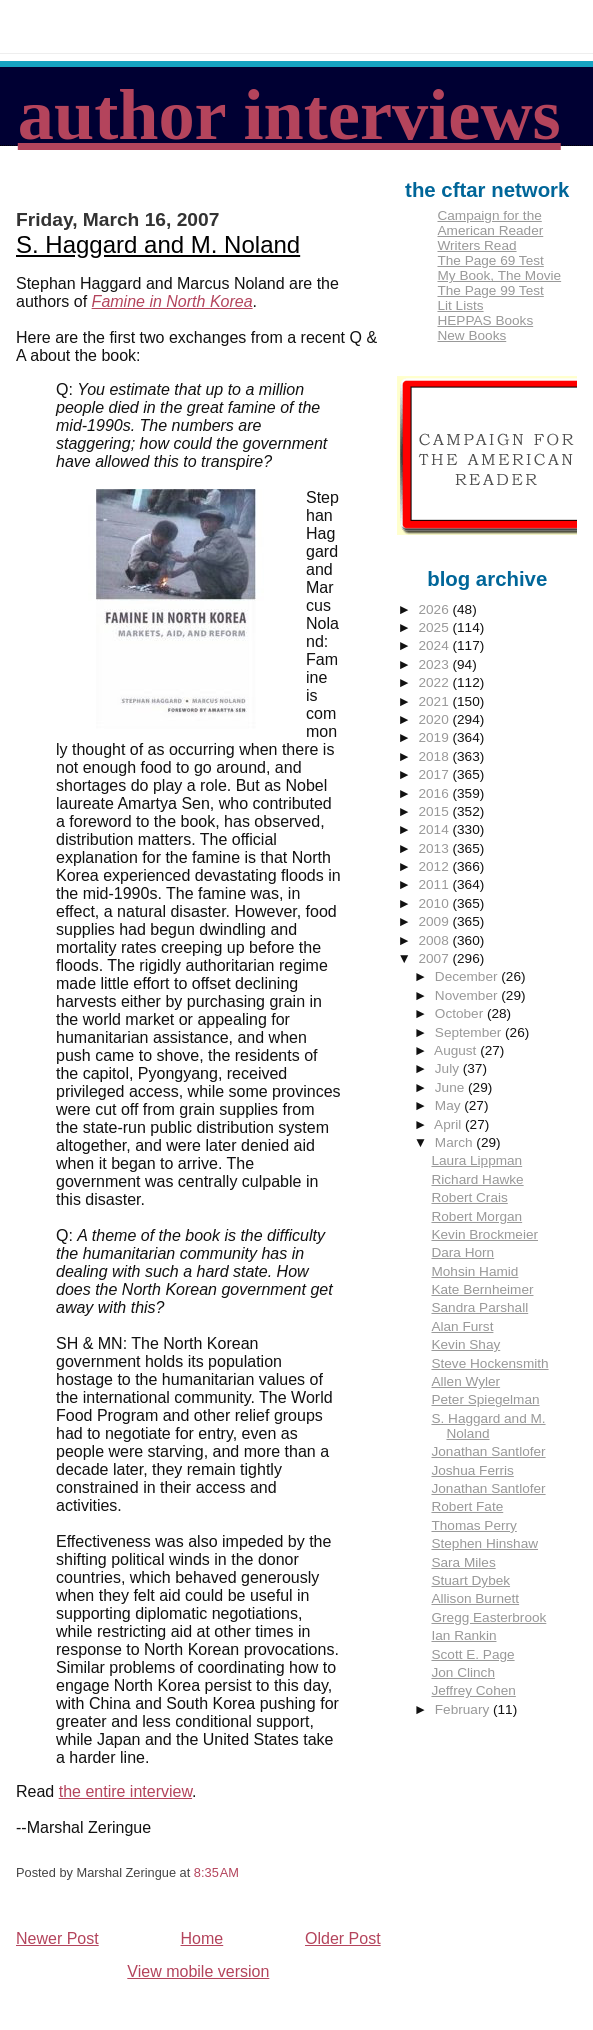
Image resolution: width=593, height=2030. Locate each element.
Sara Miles (463, 1562)
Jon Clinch (462, 1672)
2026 (436, 609)
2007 (436, 958)
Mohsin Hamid (474, 1271)
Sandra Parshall (479, 1307)
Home (202, 1938)
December (468, 976)
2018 (436, 756)
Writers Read (476, 245)
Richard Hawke (477, 1179)
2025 (436, 627)
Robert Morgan (476, 1216)
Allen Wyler (465, 1381)
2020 (436, 719)
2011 (436, 884)
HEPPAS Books (485, 320)
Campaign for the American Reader (490, 223)
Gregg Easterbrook (488, 1617)
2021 (436, 701)
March (456, 1142)
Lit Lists (460, 305)
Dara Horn (462, 1252)
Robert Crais (469, 1197)
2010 (436, 903)
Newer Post (57, 1938)
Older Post (343, 1938)
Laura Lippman (476, 1160)
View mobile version (198, 1971)
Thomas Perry (473, 1525)
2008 (436, 940)
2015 (436, 811)
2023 (436, 664)
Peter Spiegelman (485, 1399)
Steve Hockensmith (489, 1363)
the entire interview (125, 1791)
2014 (436, 829)
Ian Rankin (463, 1635)
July (449, 1068)
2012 (436, 866)
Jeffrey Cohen (473, 1690)
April (449, 1124)
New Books (471, 335)
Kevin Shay (465, 1344)
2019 (436, 737)
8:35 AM (216, 1872)
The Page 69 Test (490, 260)
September (470, 1032)
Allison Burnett (475, 1598)
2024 (436, 645)
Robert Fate (467, 1506)
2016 (436, 793)
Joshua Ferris (472, 1470)
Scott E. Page (472, 1654)
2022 (436, 682)
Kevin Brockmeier (484, 1234)
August (457, 1050)
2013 (436, 848)
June (451, 1087)
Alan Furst (462, 1326)
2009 (436, 921)
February (464, 1709)
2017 (436, 774)
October (461, 1013)
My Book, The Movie (499, 275)
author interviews (289, 115)
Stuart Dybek (470, 1580)
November (468, 995)
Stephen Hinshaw (484, 1543)
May (449, 1105)
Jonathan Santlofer (488, 1451)
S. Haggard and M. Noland (158, 244)
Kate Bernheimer (482, 1289)
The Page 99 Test (490, 290)
